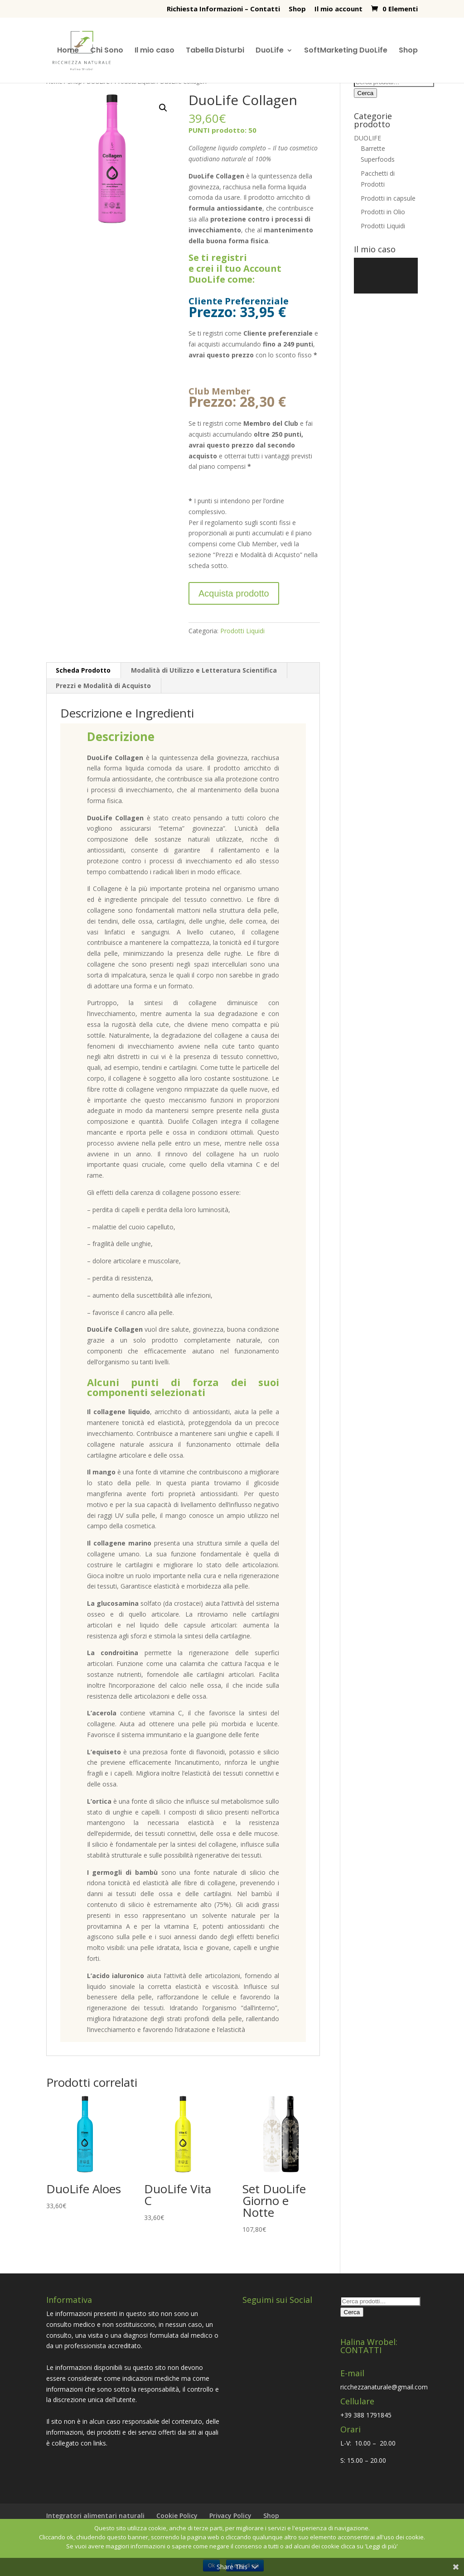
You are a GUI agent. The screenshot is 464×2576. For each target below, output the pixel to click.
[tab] (83, 670)
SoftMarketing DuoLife (345, 51)
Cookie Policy (177, 2515)
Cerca (366, 93)
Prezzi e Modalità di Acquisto (103, 685)
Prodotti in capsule (388, 198)
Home (68, 51)
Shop (297, 9)
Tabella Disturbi (215, 51)
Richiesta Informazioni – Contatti (223, 9)
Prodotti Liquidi (242, 630)
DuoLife (270, 51)
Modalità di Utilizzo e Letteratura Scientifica (204, 670)
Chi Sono (106, 51)
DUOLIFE (367, 138)
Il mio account (338, 9)
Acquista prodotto (233, 593)
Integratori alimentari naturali (95, 2515)
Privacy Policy (230, 2515)
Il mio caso (154, 51)
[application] (386, 276)
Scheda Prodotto (83, 670)
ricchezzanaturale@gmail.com (384, 2387)
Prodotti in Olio (383, 211)
